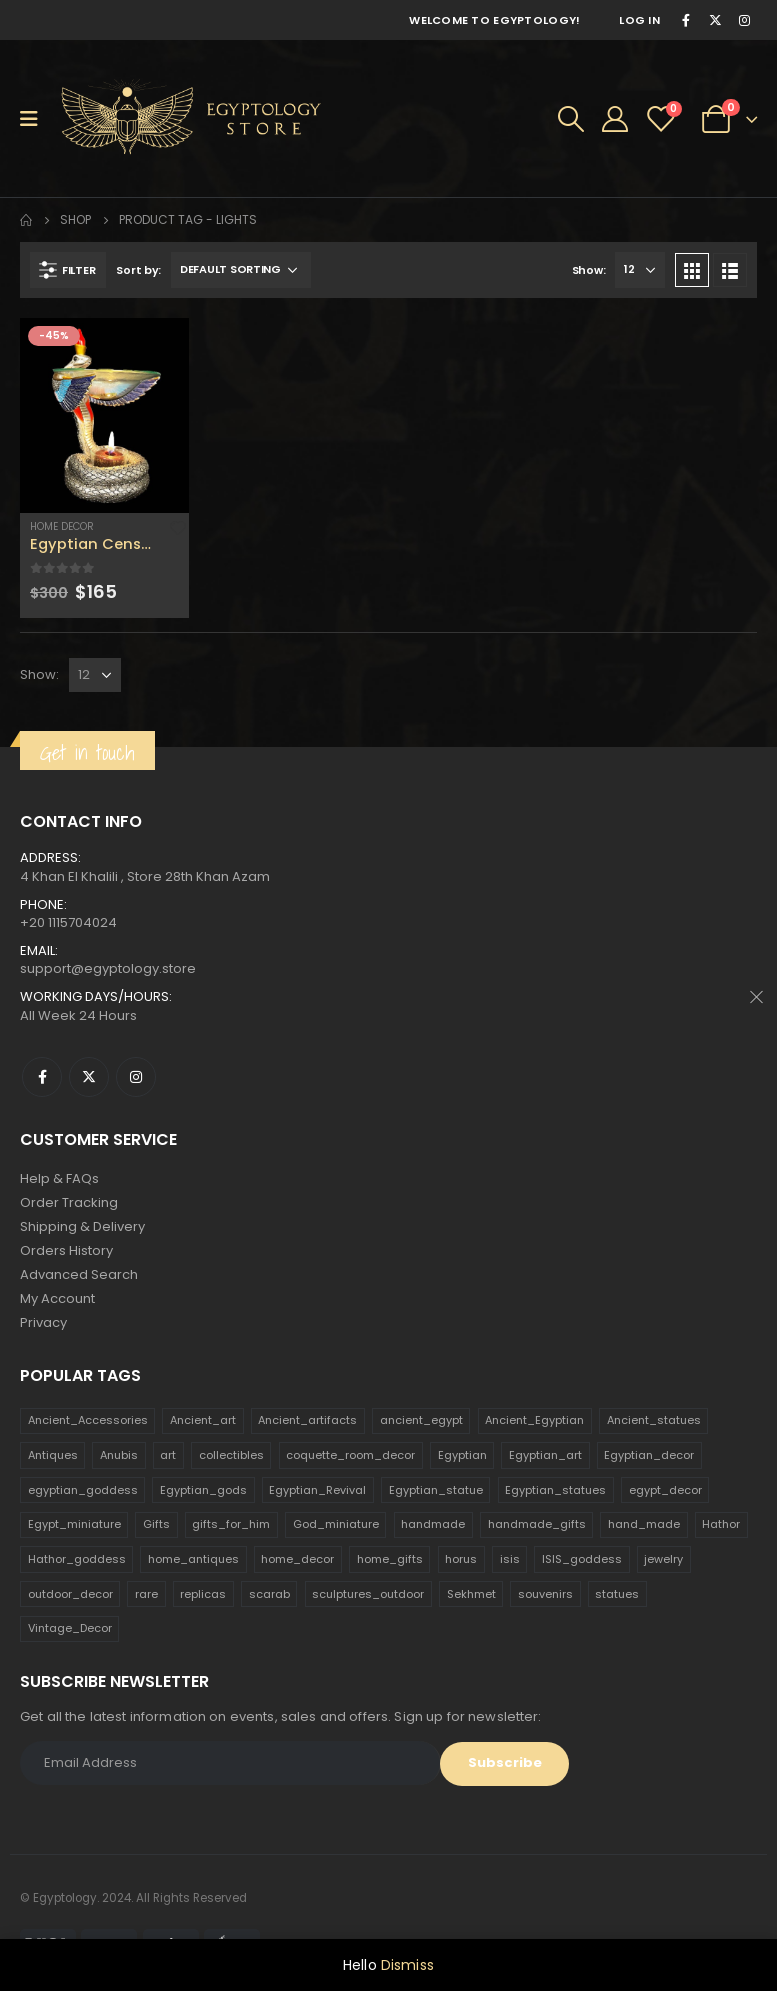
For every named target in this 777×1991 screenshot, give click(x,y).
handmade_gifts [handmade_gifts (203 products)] (537, 1524)
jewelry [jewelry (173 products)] (663, 1559)
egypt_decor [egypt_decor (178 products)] (665, 1490)
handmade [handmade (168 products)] (433, 1524)
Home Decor (62, 526)
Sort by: (138, 270)
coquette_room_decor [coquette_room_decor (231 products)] (350, 1455)
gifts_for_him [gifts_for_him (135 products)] (231, 1524)
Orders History (66, 1250)
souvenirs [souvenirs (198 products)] (545, 1594)
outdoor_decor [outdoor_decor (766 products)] (70, 1594)
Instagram (136, 1077)
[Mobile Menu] (35, 119)
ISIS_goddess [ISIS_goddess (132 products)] (582, 1559)
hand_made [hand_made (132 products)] (644, 1524)
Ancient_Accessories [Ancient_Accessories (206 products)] (88, 1420)
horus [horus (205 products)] (461, 1559)
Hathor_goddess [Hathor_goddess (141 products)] (77, 1559)
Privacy (43, 1322)
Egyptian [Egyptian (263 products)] (462, 1455)
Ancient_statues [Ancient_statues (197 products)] (654, 1420)
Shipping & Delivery (82, 1226)
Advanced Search (79, 1274)
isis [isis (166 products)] (510, 1559)
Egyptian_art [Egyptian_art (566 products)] (545, 1455)
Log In (639, 20)
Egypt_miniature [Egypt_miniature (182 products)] (74, 1524)
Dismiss (407, 1965)
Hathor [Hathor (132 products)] (721, 1524)
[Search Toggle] (571, 119)
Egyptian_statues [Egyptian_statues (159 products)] (555, 1490)
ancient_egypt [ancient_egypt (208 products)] (421, 1420)
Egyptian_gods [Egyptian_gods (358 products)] (203, 1490)
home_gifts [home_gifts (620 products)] (390, 1559)
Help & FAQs (59, 1178)
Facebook (42, 1077)
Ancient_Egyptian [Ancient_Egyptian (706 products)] (534, 1420)
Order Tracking (69, 1202)
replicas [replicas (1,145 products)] (203, 1594)
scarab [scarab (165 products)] (269, 1594)
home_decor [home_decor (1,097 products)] (297, 1559)
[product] (104, 415)
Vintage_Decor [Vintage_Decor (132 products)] (70, 1628)
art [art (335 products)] (168, 1455)
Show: (589, 270)
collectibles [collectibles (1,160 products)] (231, 1455)
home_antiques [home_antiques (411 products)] (193, 1559)
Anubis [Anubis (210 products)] (119, 1455)
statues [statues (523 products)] (617, 1594)
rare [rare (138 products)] (146, 1594)
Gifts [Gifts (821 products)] (156, 1524)
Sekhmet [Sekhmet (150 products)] (471, 1594)
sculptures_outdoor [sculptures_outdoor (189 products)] (368, 1594)
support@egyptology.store (108, 968)
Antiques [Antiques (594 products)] (53, 1455)
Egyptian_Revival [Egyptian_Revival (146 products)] (317, 1490)
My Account (57, 1298)
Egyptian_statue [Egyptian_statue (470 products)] (436, 1490)
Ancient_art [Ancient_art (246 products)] (203, 1420)
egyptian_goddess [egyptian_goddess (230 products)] (83, 1490)
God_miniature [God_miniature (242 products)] (336, 1524)
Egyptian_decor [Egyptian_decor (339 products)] (649, 1455)
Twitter (89, 1077)
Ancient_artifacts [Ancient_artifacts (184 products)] (307, 1420)
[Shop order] (241, 270)
